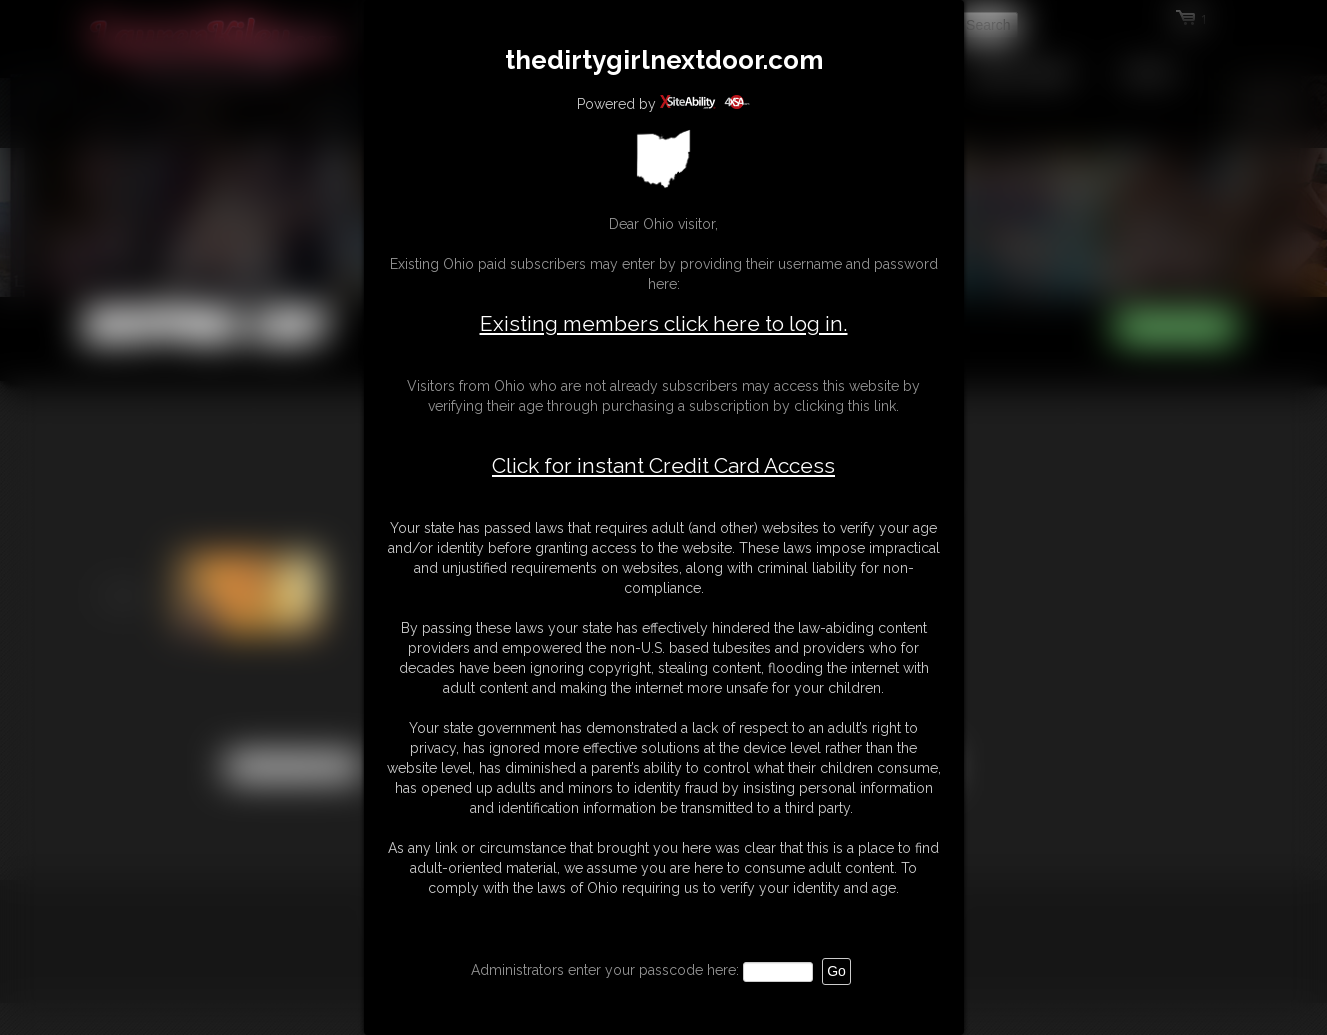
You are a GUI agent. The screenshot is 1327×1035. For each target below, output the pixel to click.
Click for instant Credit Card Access (663, 466)
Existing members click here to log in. (664, 323)
